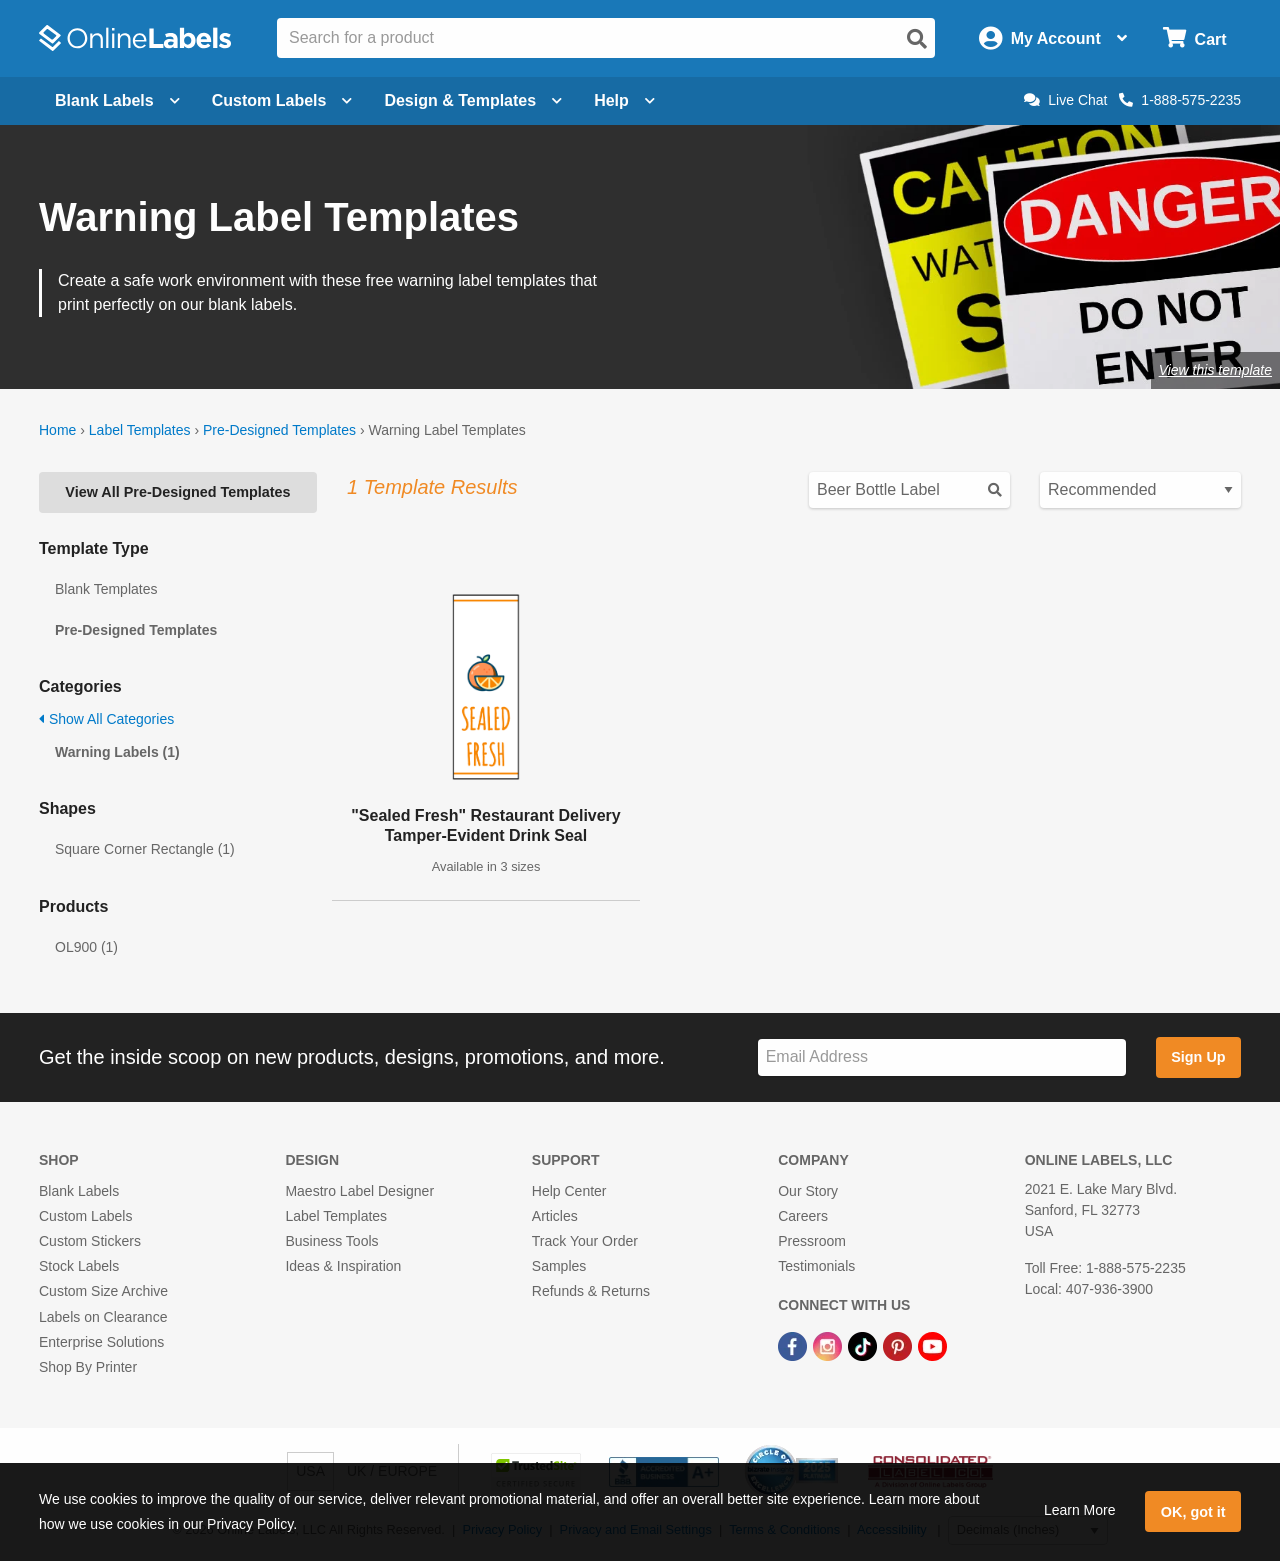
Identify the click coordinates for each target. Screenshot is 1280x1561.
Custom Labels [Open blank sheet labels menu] (282, 100)
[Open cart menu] (1194, 38)
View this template (1215, 370)
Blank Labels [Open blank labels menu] (117, 100)
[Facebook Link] (794, 1346)
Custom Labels (85, 1216)
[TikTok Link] (864, 1346)
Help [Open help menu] (624, 100)
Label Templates (140, 430)
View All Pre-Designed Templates (177, 492)
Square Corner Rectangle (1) (145, 849)
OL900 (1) (86, 947)
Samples (559, 1266)
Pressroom (812, 1241)
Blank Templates (106, 589)
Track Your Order (585, 1241)
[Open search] (917, 39)
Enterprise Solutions (101, 1342)
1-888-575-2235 (1180, 100)
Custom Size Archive (103, 1291)
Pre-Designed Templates (279, 430)
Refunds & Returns (591, 1291)
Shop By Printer (88, 1367)
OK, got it (1193, 1512)
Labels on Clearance (103, 1317)
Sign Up (1198, 1057)
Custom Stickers (90, 1241)
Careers (803, 1216)
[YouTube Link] (932, 1346)
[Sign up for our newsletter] (942, 1057)
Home (57, 430)
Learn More (1080, 1510)
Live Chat (1065, 100)
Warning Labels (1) (117, 752)
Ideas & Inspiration (343, 1266)
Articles (555, 1216)
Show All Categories (106, 719)
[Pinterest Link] (899, 1346)
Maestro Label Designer (359, 1191)
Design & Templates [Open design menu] (473, 100)
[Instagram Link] (829, 1346)
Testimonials (816, 1266)
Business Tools (331, 1241)
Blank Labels (79, 1191)
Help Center (569, 1191)
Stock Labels (79, 1266)
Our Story (808, 1191)
